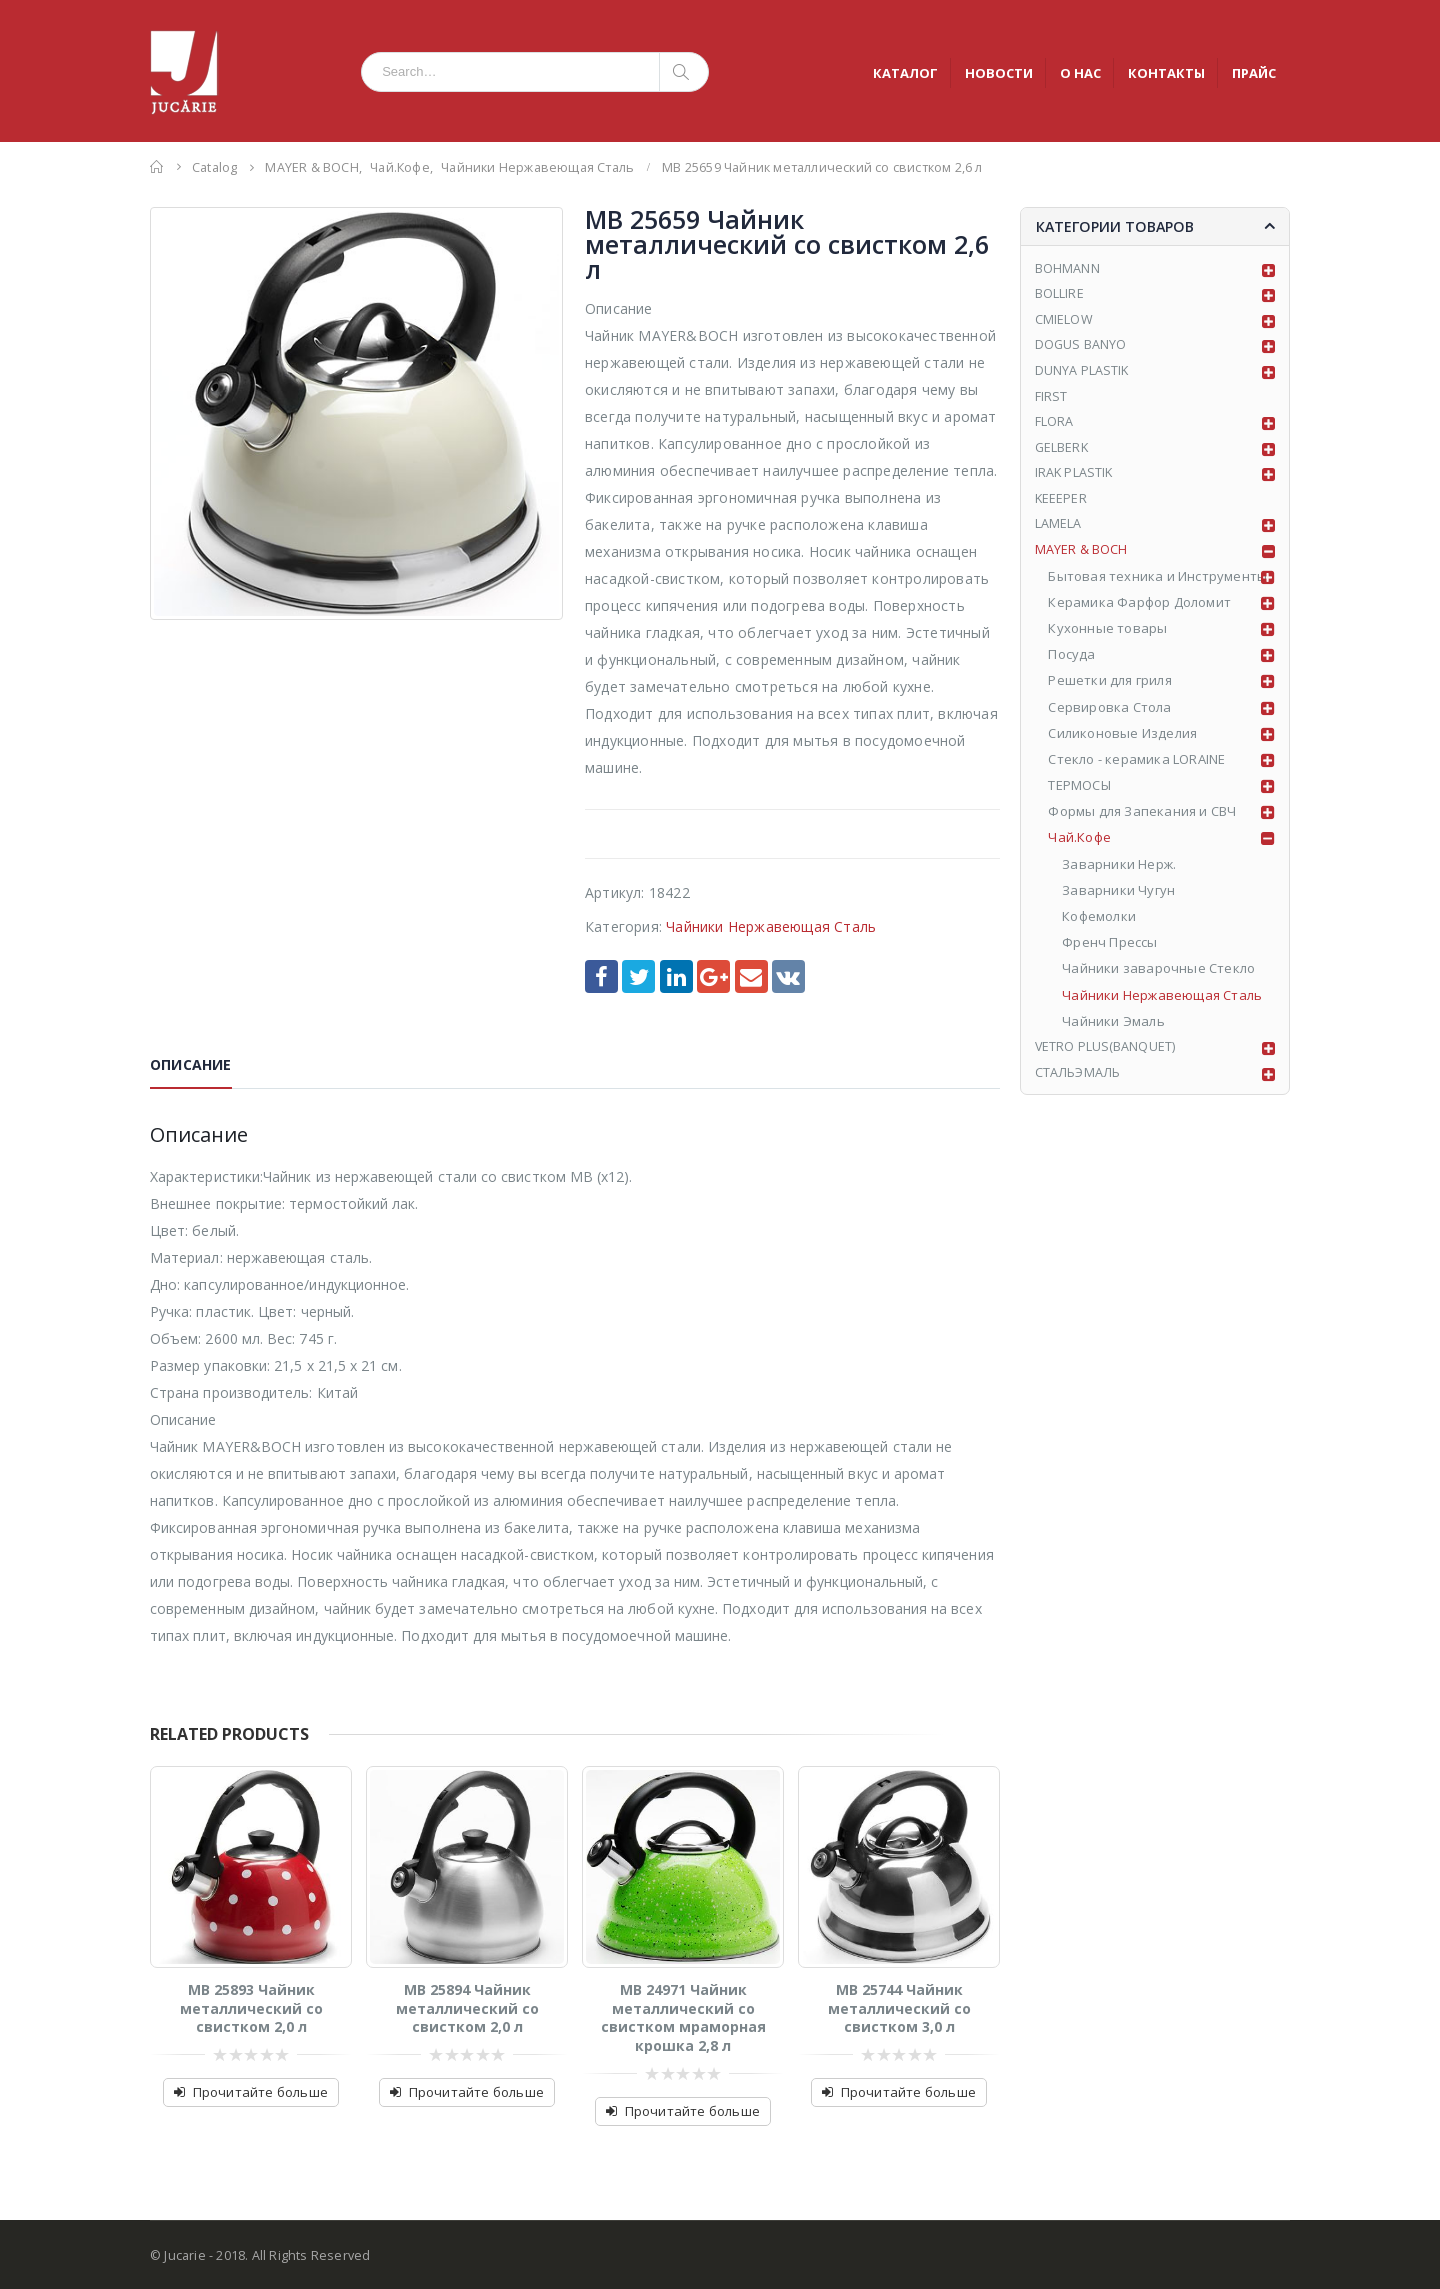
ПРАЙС (1254, 73)
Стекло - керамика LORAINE (1137, 768)
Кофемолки (1100, 925)
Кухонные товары (1108, 637)
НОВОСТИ (999, 73)
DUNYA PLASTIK (1083, 375)
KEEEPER (1061, 506)
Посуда (1072, 663)
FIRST (1051, 401)
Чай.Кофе (1080, 846)
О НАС (1080, 73)
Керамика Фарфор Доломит (1140, 611)
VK (788, 976)
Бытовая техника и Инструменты (1158, 585)
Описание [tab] (191, 1064)
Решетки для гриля (1110, 689)
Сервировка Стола (1110, 715)
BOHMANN (1067, 270)
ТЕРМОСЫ (1080, 794)
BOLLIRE (1059, 296)
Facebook (601, 976)
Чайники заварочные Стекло (1159, 977)
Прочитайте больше (260, 2092)
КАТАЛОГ (905, 73)
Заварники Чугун (1119, 899)
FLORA (1054, 427)
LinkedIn (676, 976)
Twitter (638, 976)
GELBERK (1062, 454)
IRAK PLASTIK (1075, 480)
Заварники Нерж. (1120, 873)
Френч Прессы (1110, 951)
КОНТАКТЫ (1166, 73)
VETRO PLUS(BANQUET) (1106, 1056)
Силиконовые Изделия (1123, 742)
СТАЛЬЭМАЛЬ (1078, 1082)
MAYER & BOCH (1081, 558)
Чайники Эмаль (1114, 1030)
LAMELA (1058, 532)
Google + (713, 976)
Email (751, 976)
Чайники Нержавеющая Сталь (771, 926)
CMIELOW (1064, 323)
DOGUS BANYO (1081, 349)
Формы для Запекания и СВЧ (1143, 820)
